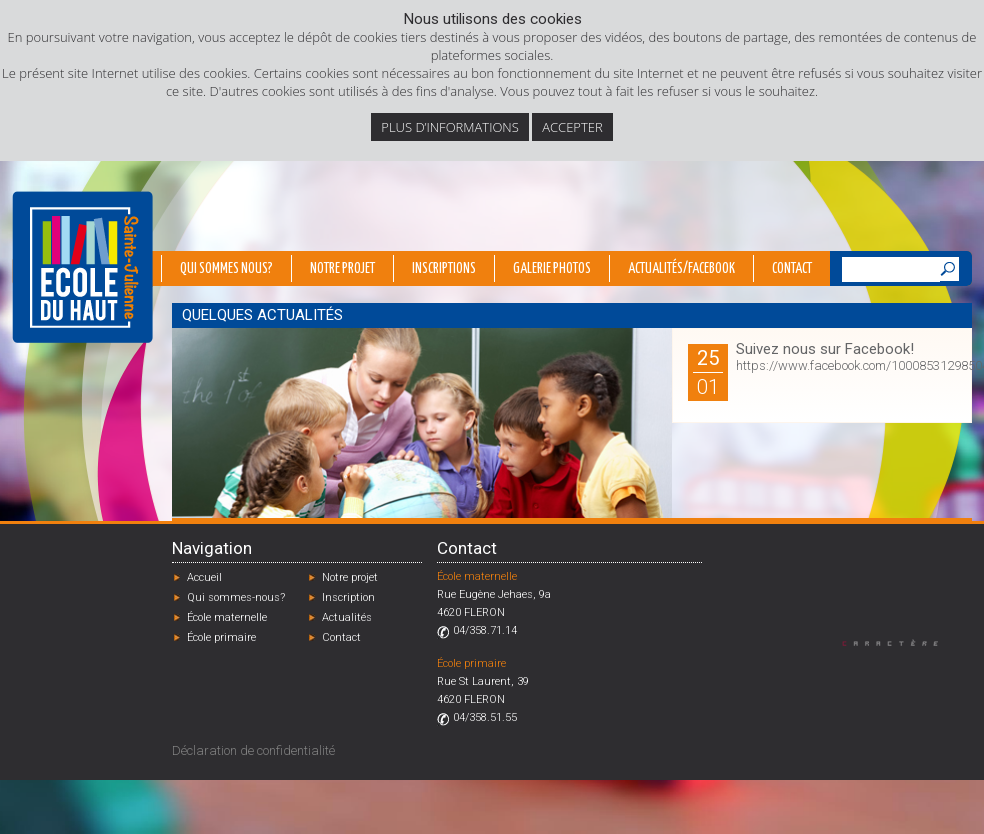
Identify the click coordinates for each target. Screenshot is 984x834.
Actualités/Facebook (681, 269)
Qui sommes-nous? (236, 597)
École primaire (221, 637)
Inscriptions (444, 269)
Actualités (347, 617)
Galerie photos (552, 269)
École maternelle (227, 617)
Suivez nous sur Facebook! (825, 349)
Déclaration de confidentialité (253, 750)
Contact (792, 269)
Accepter (572, 127)
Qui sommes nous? (226, 269)
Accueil (204, 577)
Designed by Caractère (899, 642)
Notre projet (342, 269)
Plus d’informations (450, 127)
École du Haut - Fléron (82, 267)
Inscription (348, 597)
